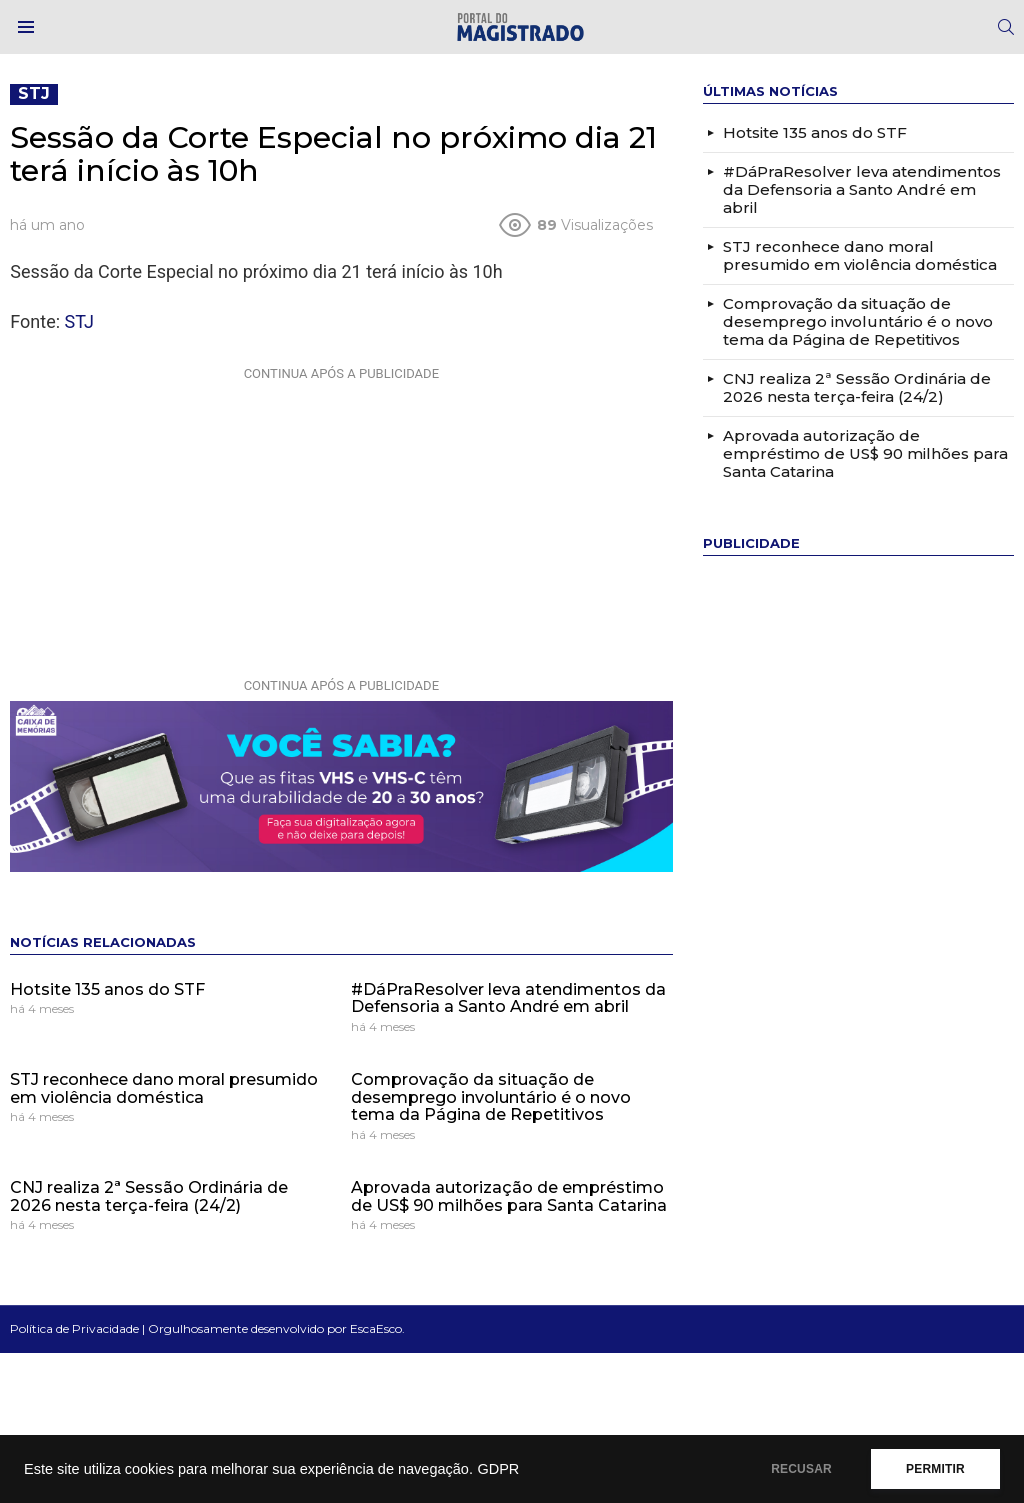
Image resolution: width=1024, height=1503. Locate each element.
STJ (79, 321)
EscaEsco (376, 1328)
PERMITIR (935, 1469)
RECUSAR (801, 1469)
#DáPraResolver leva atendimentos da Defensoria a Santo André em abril (508, 998)
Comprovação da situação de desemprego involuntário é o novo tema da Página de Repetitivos (491, 1097)
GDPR (498, 1469)
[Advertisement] (341, 514)
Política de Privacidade (74, 1328)
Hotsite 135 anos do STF (107, 989)
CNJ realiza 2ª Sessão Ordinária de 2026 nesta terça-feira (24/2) (149, 1196)
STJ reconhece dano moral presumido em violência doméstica (164, 1088)
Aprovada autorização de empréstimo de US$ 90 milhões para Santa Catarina (509, 1196)
